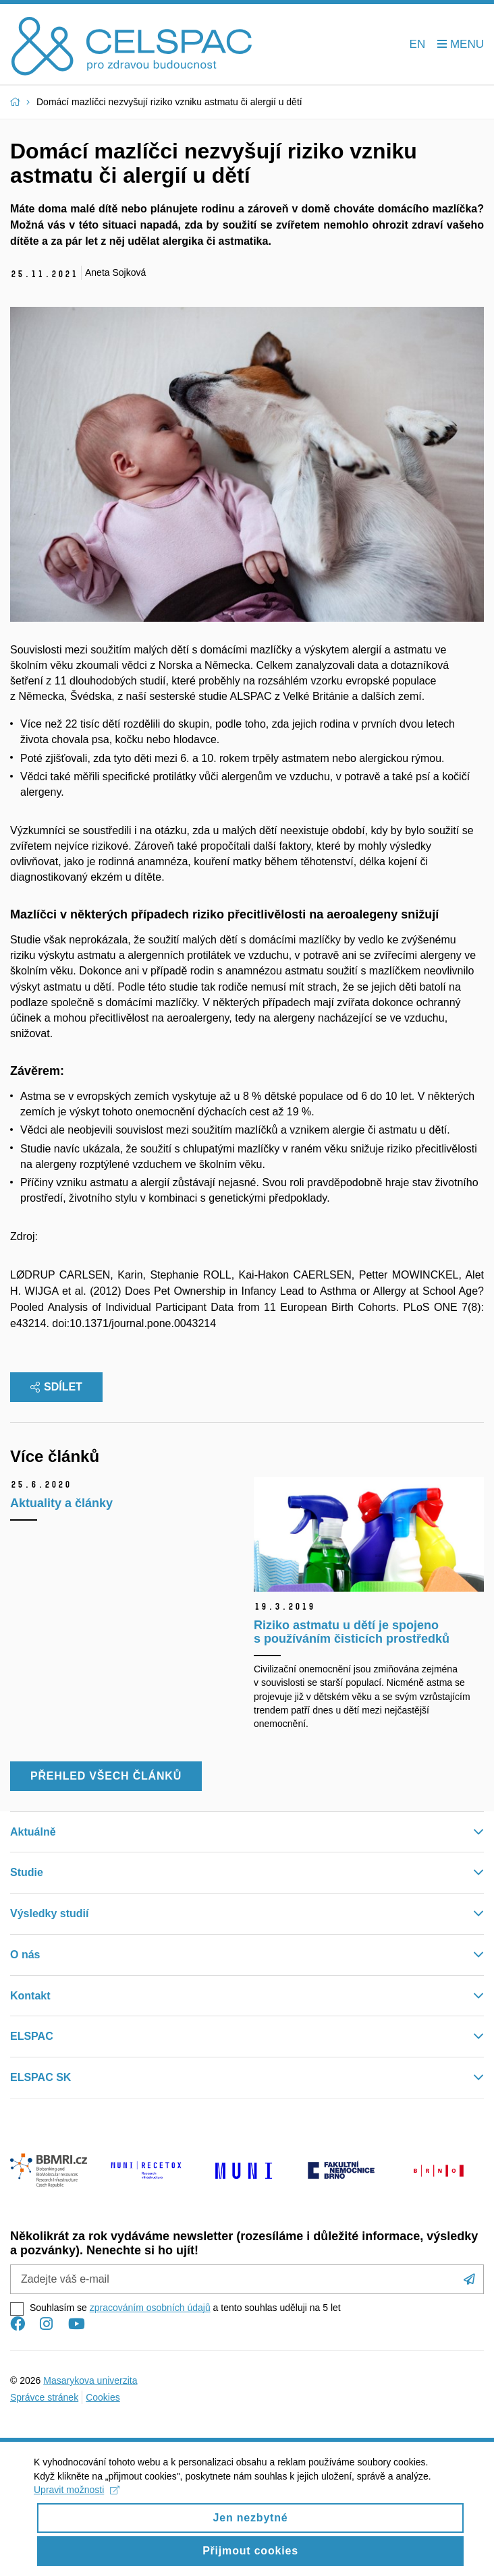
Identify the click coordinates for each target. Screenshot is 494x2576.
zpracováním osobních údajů (150, 2307)
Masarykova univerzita (90, 2380)
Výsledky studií (49, 1913)
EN (418, 44)
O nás (25, 1954)
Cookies (103, 2397)
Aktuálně (33, 1832)
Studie (26, 1872)
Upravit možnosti (76, 2500)
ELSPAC (31, 2036)
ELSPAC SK (40, 2077)
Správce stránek (44, 2397)
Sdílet (56, 1387)
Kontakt (30, 1995)
